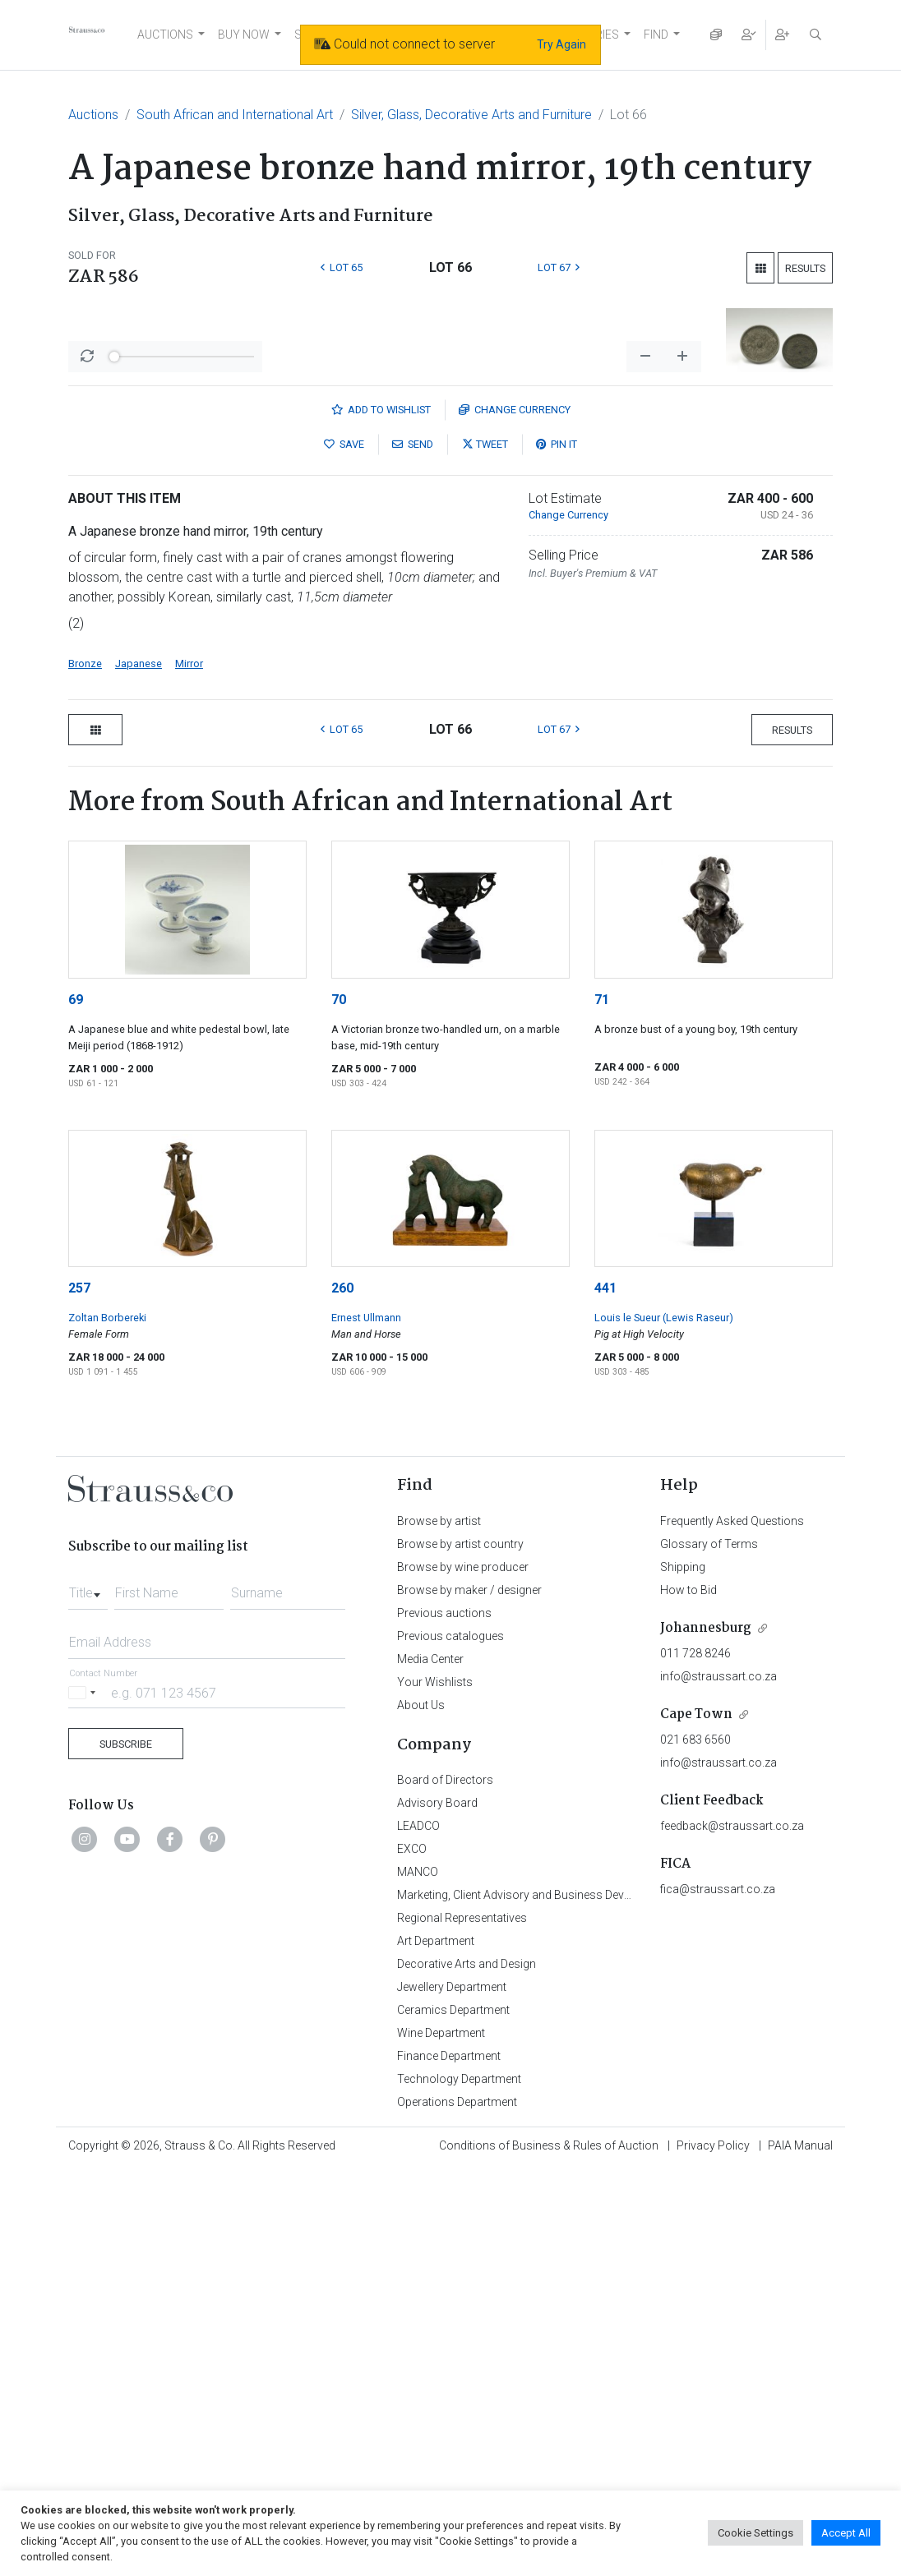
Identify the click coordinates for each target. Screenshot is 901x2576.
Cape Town (696, 2120)
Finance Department (449, 2461)
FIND (656, 34)
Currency (515, 815)
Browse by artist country (460, 1949)
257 (79, 1694)
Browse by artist (439, 1926)
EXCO (412, 2254)
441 (605, 1694)
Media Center (430, 2064)
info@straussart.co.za (718, 2082)
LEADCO (418, 2231)
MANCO (417, 2277)
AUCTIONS (165, 34)
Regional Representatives (462, 2323)
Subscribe (125, 2150)
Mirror (189, 1069)
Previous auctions (444, 2018)
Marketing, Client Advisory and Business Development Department (566, 2300)
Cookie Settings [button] (755, 2533)
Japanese (138, 1069)
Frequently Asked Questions (732, 1926)
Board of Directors (445, 2185)
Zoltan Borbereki (107, 1723)
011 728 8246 (695, 2059)
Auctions (93, 114)
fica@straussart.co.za (717, 2295)
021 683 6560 (695, 2145)
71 (601, 1405)
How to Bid (688, 1995)
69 (75, 1405)
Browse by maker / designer (469, 1995)
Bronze (85, 1069)
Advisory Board (437, 2208)
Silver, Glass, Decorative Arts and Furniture (471, 114)
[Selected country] (84, 2098)
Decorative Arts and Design (466, 2369)
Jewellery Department (451, 2392)
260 (342, 1694)
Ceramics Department (453, 2415)
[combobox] (88, 1994)
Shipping (682, 1972)
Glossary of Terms (709, 1949)
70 (338, 1405)
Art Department (435, 2346)
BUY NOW (244, 34)
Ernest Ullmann (366, 1723)
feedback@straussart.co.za (732, 2231)
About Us (421, 2110)
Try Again (561, 44)
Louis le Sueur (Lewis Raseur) (663, 1723)
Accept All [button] (846, 2533)
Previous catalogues (450, 2041)
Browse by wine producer (463, 1972)
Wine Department (441, 2438)
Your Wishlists (435, 2087)
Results (805, 268)
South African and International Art (234, 114)
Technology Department (459, 2484)
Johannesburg (705, 2034)
